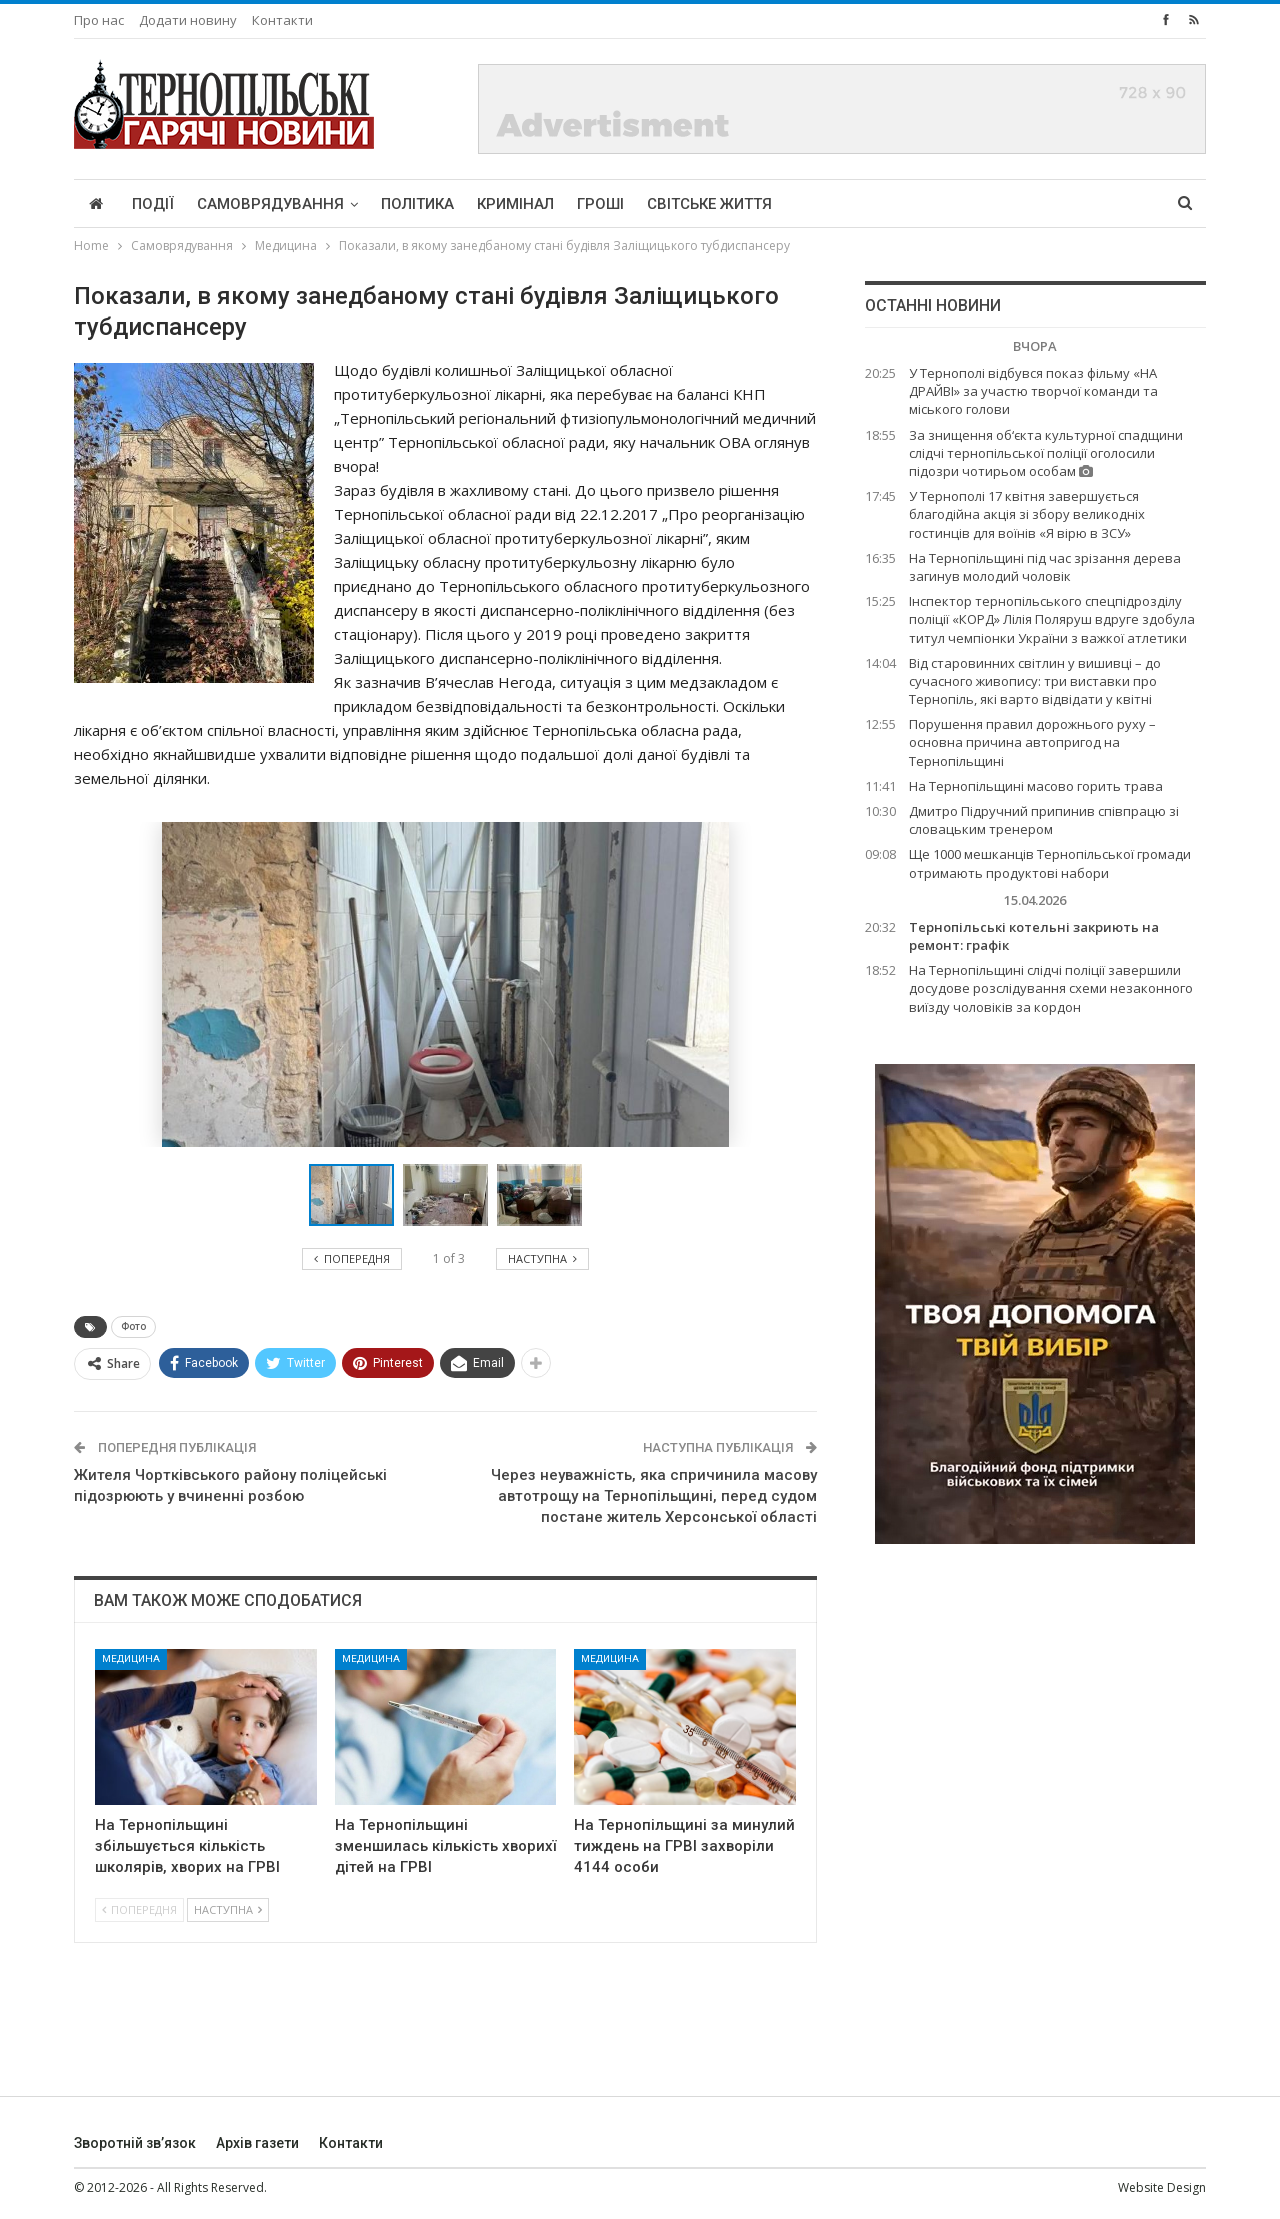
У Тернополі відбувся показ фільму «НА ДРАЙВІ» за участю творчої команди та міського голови (1033, 391)
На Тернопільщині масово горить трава (1036, 786)
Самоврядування (270, 204)
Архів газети (257, 2143)
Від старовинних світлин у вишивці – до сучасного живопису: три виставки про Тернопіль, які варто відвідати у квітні (1035, 681)
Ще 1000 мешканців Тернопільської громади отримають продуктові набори (1050, 863)
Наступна (228, 1909)
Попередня (139, 1909)
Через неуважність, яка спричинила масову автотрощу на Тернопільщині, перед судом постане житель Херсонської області (654, 1496)
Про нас (99, 20)
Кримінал (515, 204)
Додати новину (188, 20)
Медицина (131, 1658)
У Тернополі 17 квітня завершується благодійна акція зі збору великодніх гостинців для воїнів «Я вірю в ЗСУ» (1027, 514)
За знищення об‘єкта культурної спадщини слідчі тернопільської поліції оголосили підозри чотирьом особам (1046, 453)
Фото (133, 1326)
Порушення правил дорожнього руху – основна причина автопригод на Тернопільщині (1032, 742)
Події (153, 204)
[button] (450, 1195)
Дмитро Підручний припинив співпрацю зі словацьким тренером (1044, 820)
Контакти (282, 20)
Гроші (600, 204)
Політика (417, 204)
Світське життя (709, 204)
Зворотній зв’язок (135, 2143)
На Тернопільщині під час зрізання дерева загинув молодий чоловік (1045, 567)
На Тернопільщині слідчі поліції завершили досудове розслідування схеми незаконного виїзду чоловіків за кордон (1051, 988)
